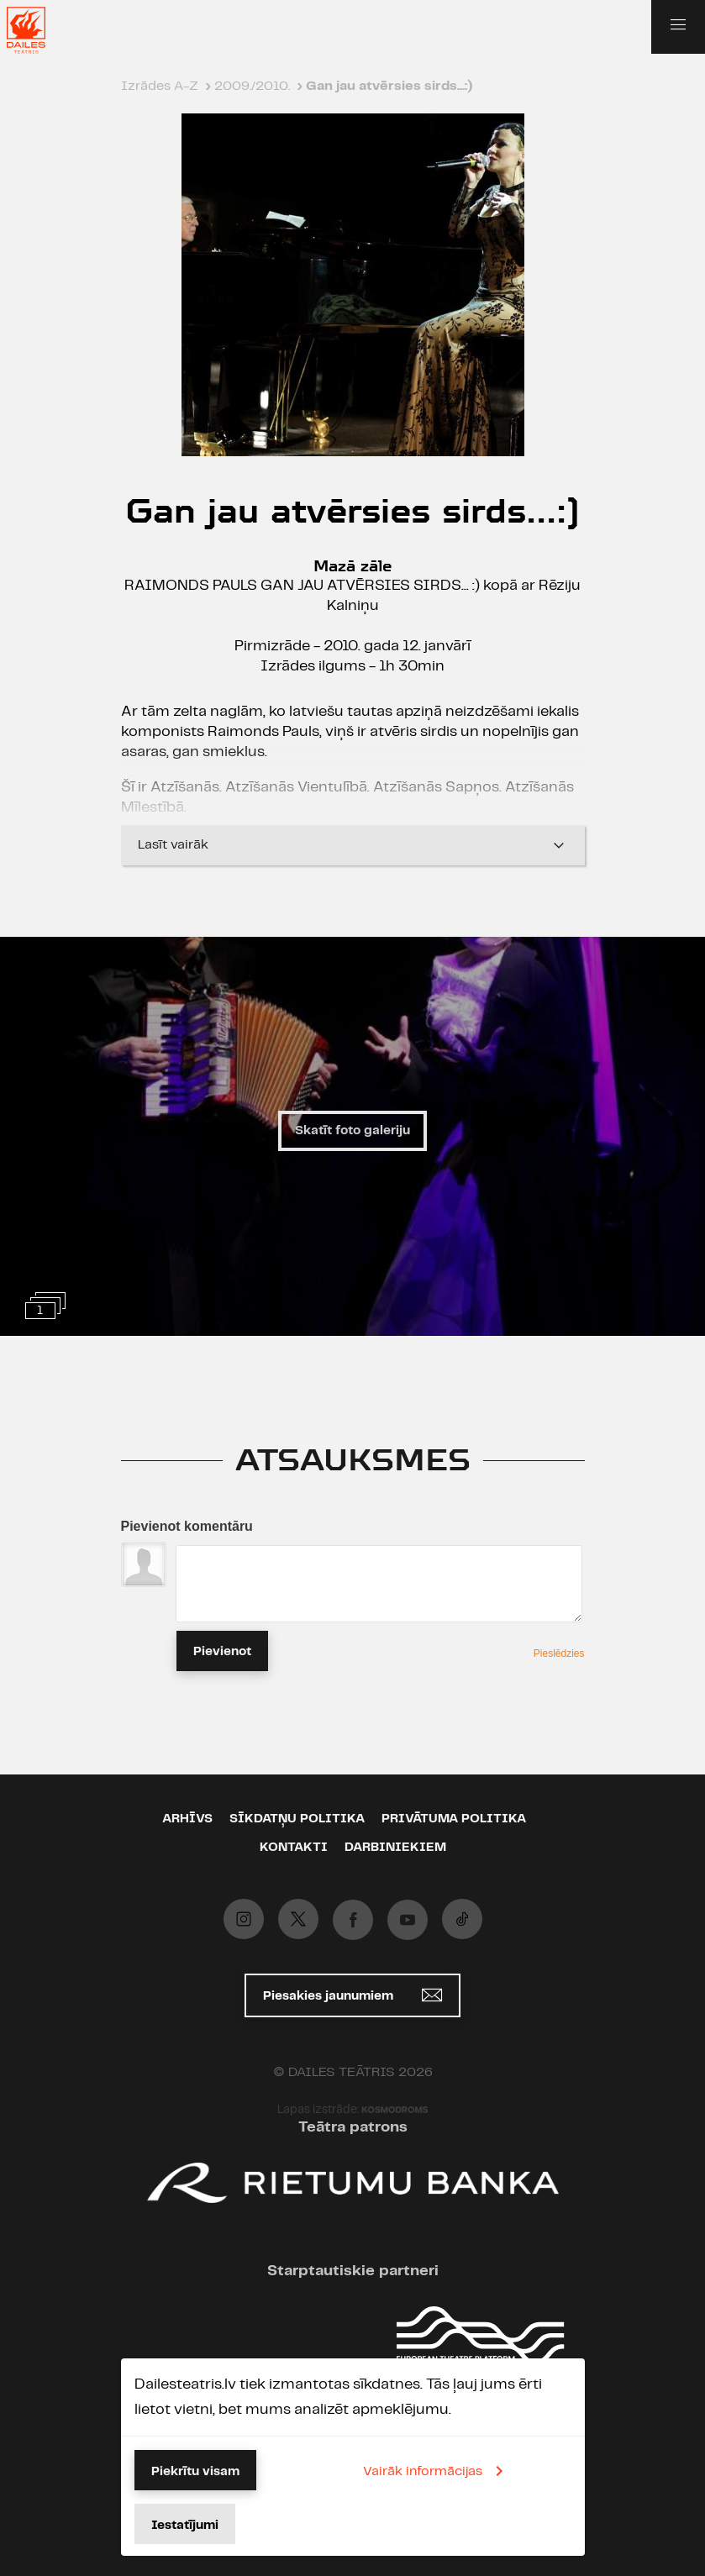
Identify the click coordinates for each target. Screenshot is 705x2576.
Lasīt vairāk (353, 845)
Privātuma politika (453, 1819)
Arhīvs (187, 1819)
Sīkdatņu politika (297, 1819)
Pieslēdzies (559, 1653)
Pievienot (222, 1652)
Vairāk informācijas (436, 2471)
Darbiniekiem (395, 1847)
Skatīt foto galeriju (352, 1131)
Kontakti (294, 1847)
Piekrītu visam (195, 2472)
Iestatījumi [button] (184, 2525)
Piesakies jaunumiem (352, 1995)
